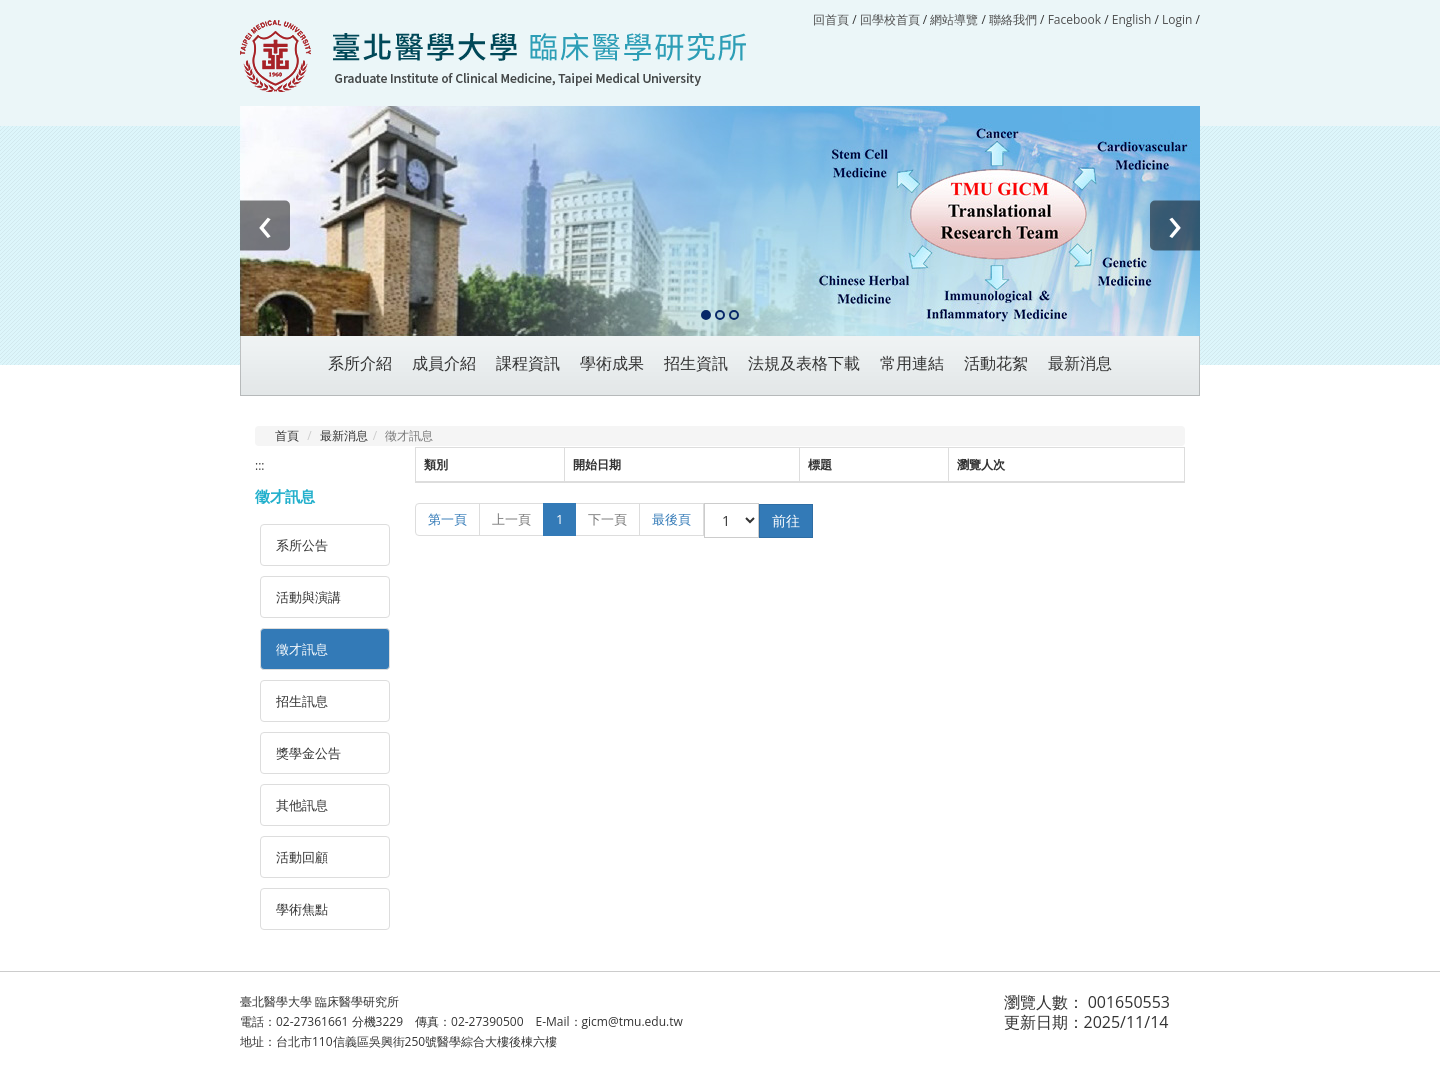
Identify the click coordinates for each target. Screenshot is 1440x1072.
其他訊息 (302, 805)
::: (259, 465)
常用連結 (912, 363)
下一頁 (607, 519)
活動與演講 (308, 597)
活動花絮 (996, 363)
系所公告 (302, 545)
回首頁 (831, 19)
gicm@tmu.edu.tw (632, 1021)
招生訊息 (302, 701)
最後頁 (671, 519)
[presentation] (265, 226)
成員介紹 (444, 363)
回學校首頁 (891, 19)
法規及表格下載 (804, 363)
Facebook (1074, 19)
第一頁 (447, 519)
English (1132, 19)
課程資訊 (528, 363)
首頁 (287, 435)
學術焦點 (302, 909)
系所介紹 (360, 363)
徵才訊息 (302, 649)
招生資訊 (696, 363)
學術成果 (612, 363)
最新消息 (344, 435)
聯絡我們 (1013, 19)
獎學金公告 (308, 753)
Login (1177, 19)
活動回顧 (302, 857)
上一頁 (511, 519)
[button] (706, 316)
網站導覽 (954, 19)
